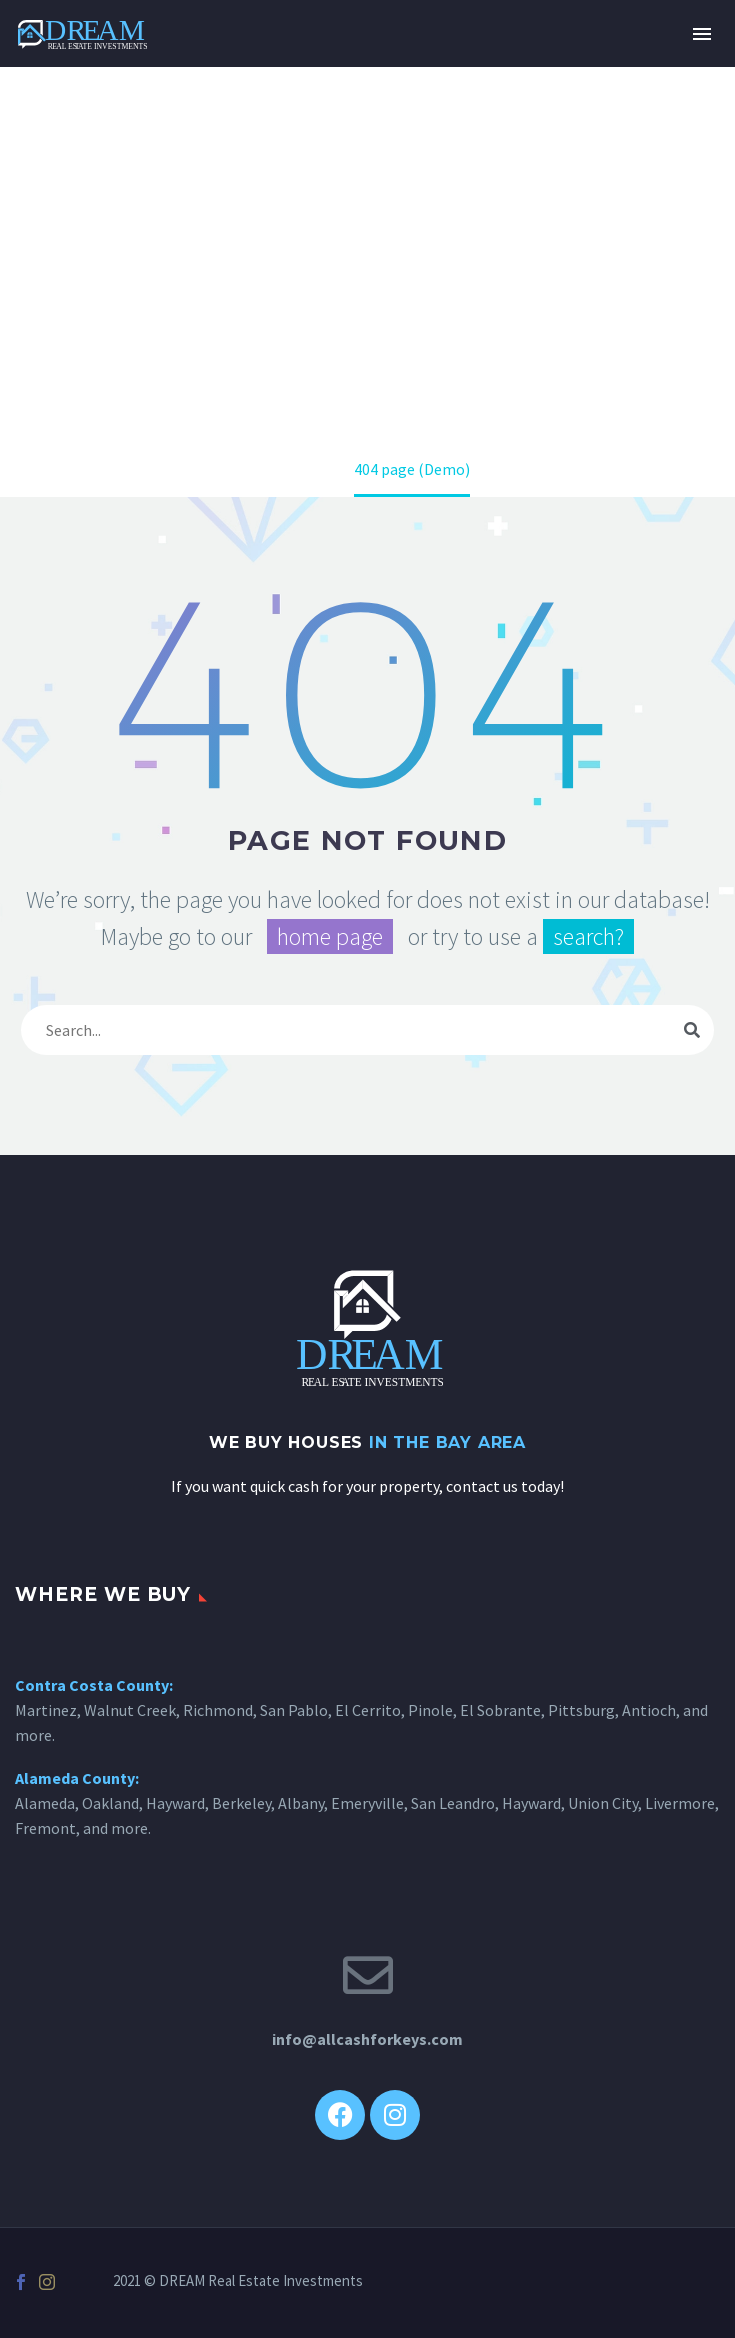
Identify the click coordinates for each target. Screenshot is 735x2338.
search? (588, 936)
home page (330, 936)
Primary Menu (702, 34)
